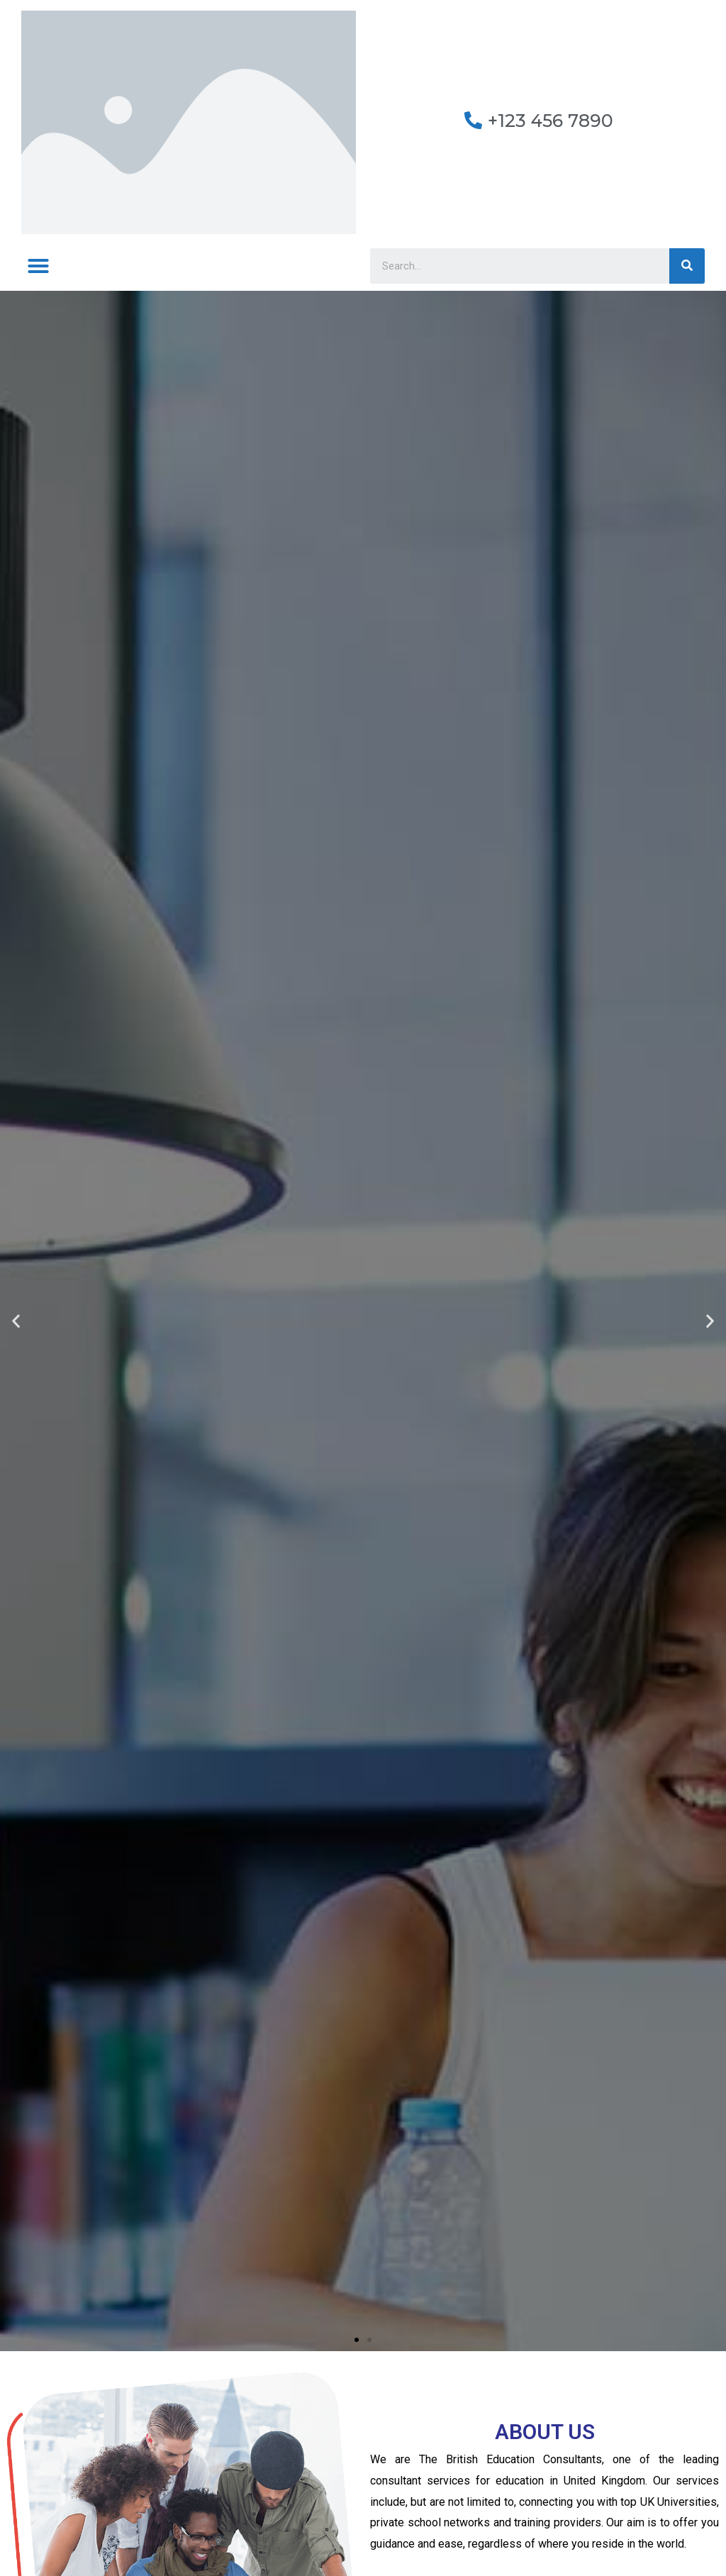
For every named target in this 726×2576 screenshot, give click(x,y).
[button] (38, 266)
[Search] (687, 266)
